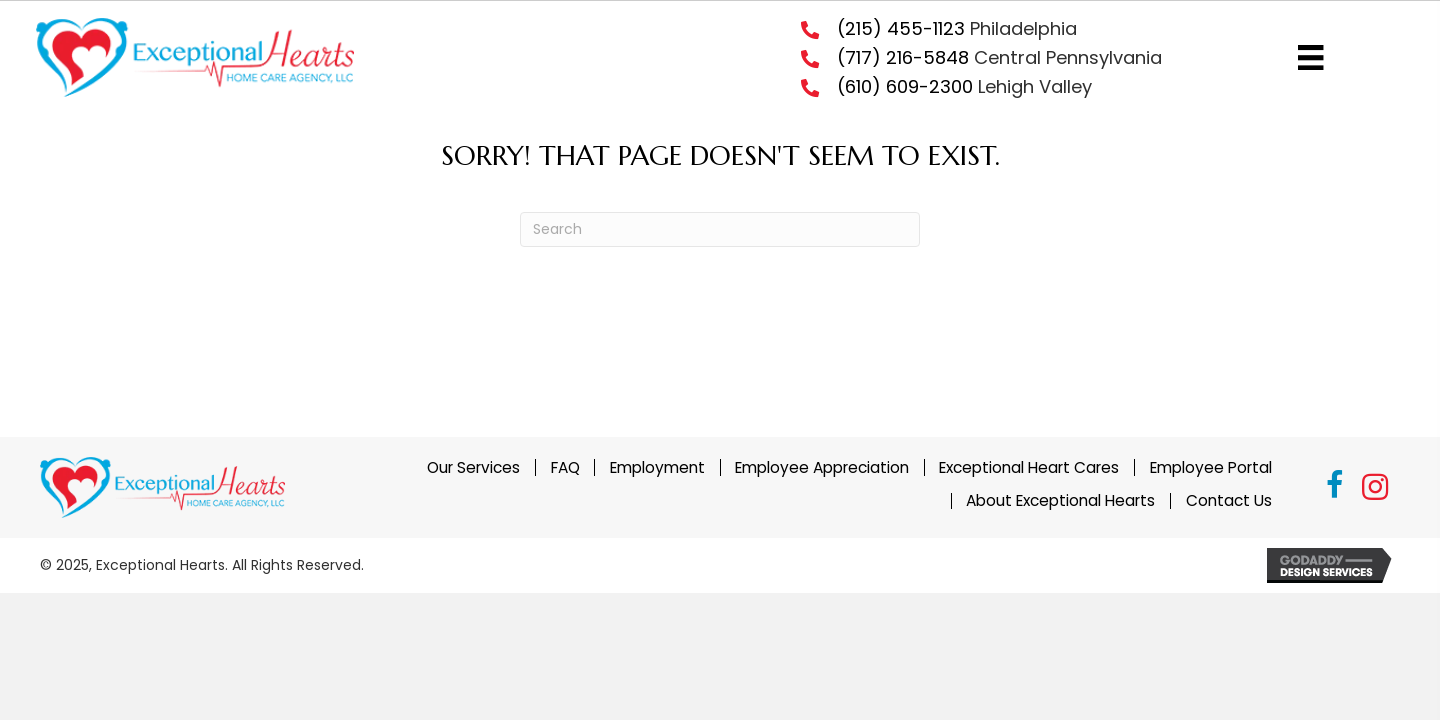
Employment (657, 467)
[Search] (720, 229)
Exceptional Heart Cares (1029, 467)
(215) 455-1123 (901, 28)
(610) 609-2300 (905, 86)
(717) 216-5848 (903, 57)
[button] (1335, 488)
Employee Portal (1211, 467)
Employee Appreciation (822, 467)
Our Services (473, 467)
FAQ (565, 467)
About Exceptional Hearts (1060, 501)
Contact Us (1229, 501)
